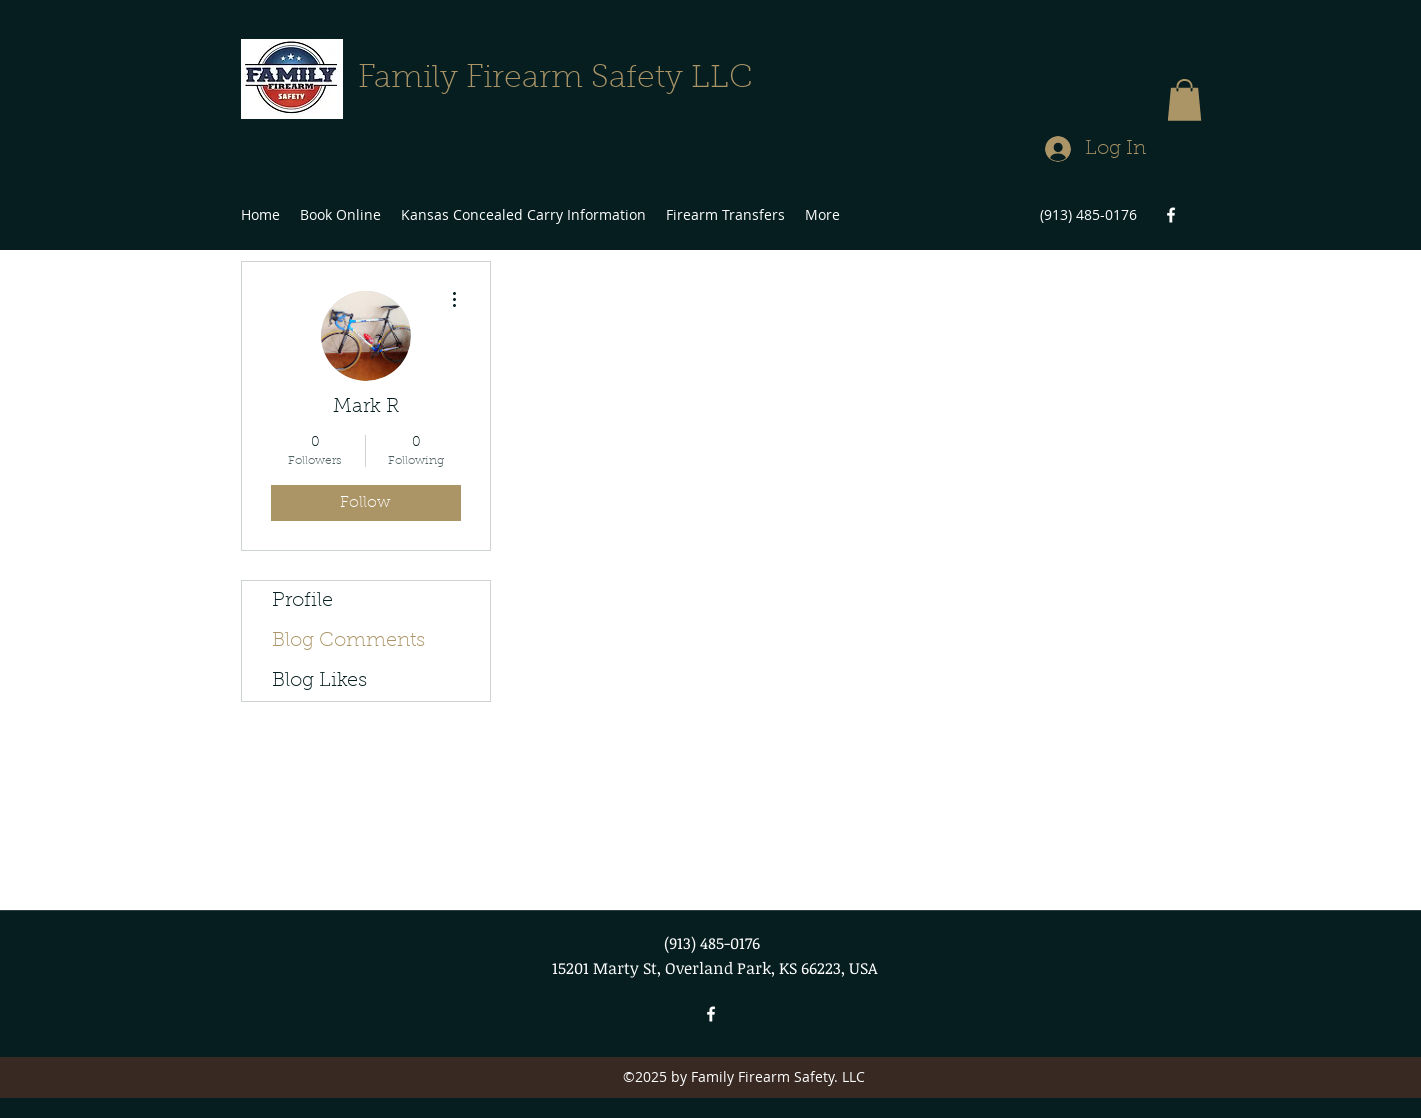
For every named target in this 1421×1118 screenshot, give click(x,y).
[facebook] (1171, 215)
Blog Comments (348, 641)
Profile (302, 601)
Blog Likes (319, 681)
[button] (1184, 100)
